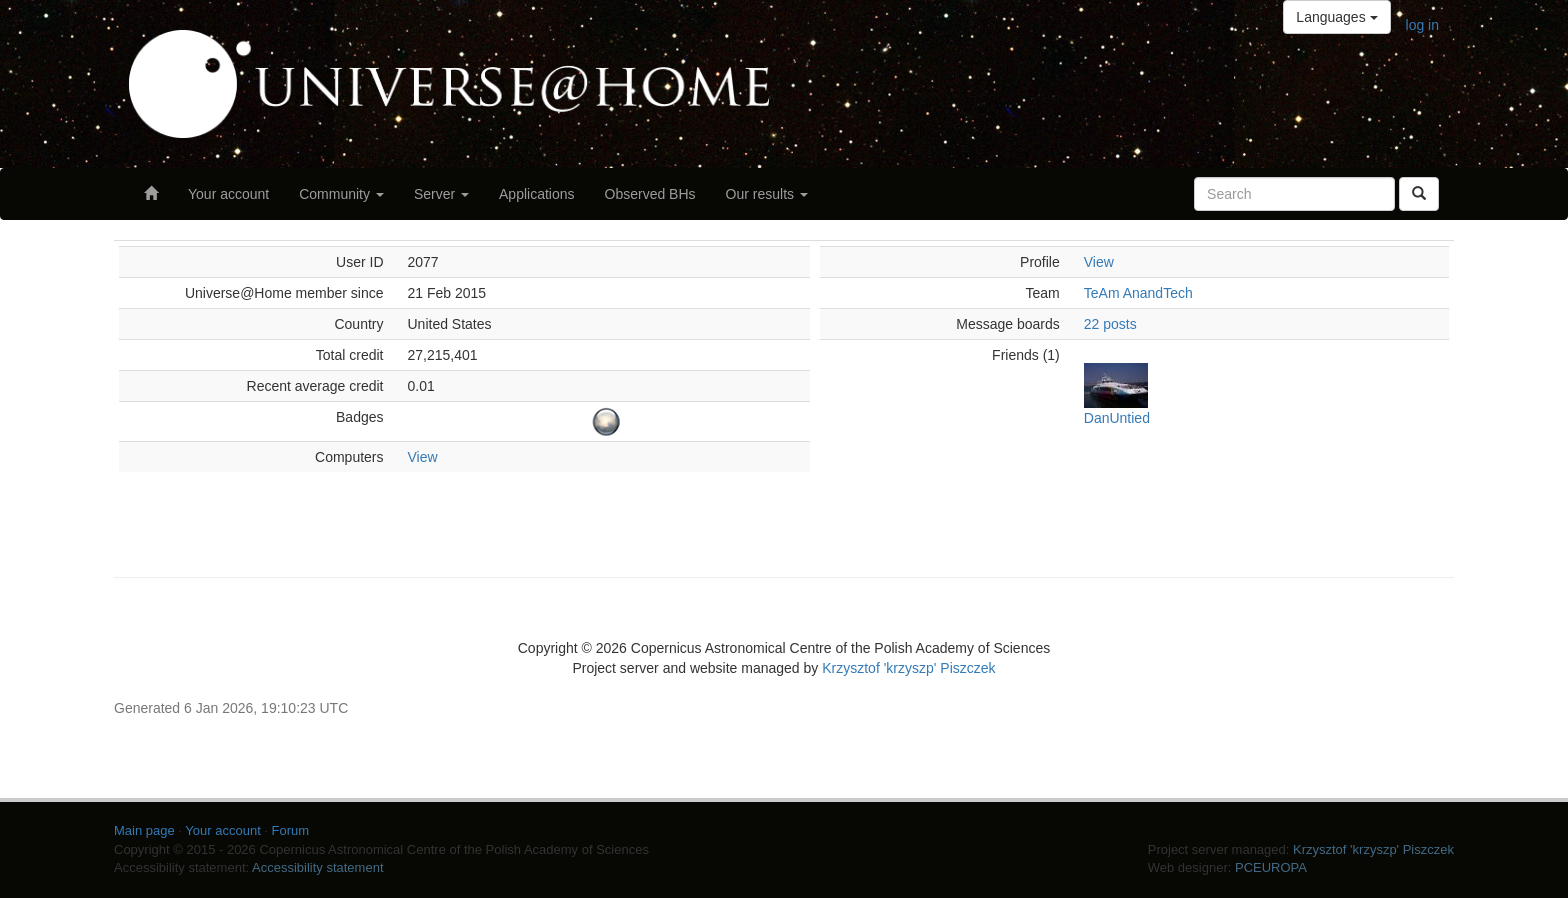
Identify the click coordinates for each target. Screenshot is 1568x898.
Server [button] (441, 194)
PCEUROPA (1271, 867)
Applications (537, 194)
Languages (1336, 17)
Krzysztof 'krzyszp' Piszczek (908, 668)
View (423, 457)
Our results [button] (767, 194)
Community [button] (341, 194)
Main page (144, 830)
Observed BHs (650, 194)
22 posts (1110, 324)
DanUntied (1117, 418)
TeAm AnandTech (1138, 293)
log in (1422, 25)
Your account (228, 194)
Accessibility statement (318, 867)
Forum (291, 830)
